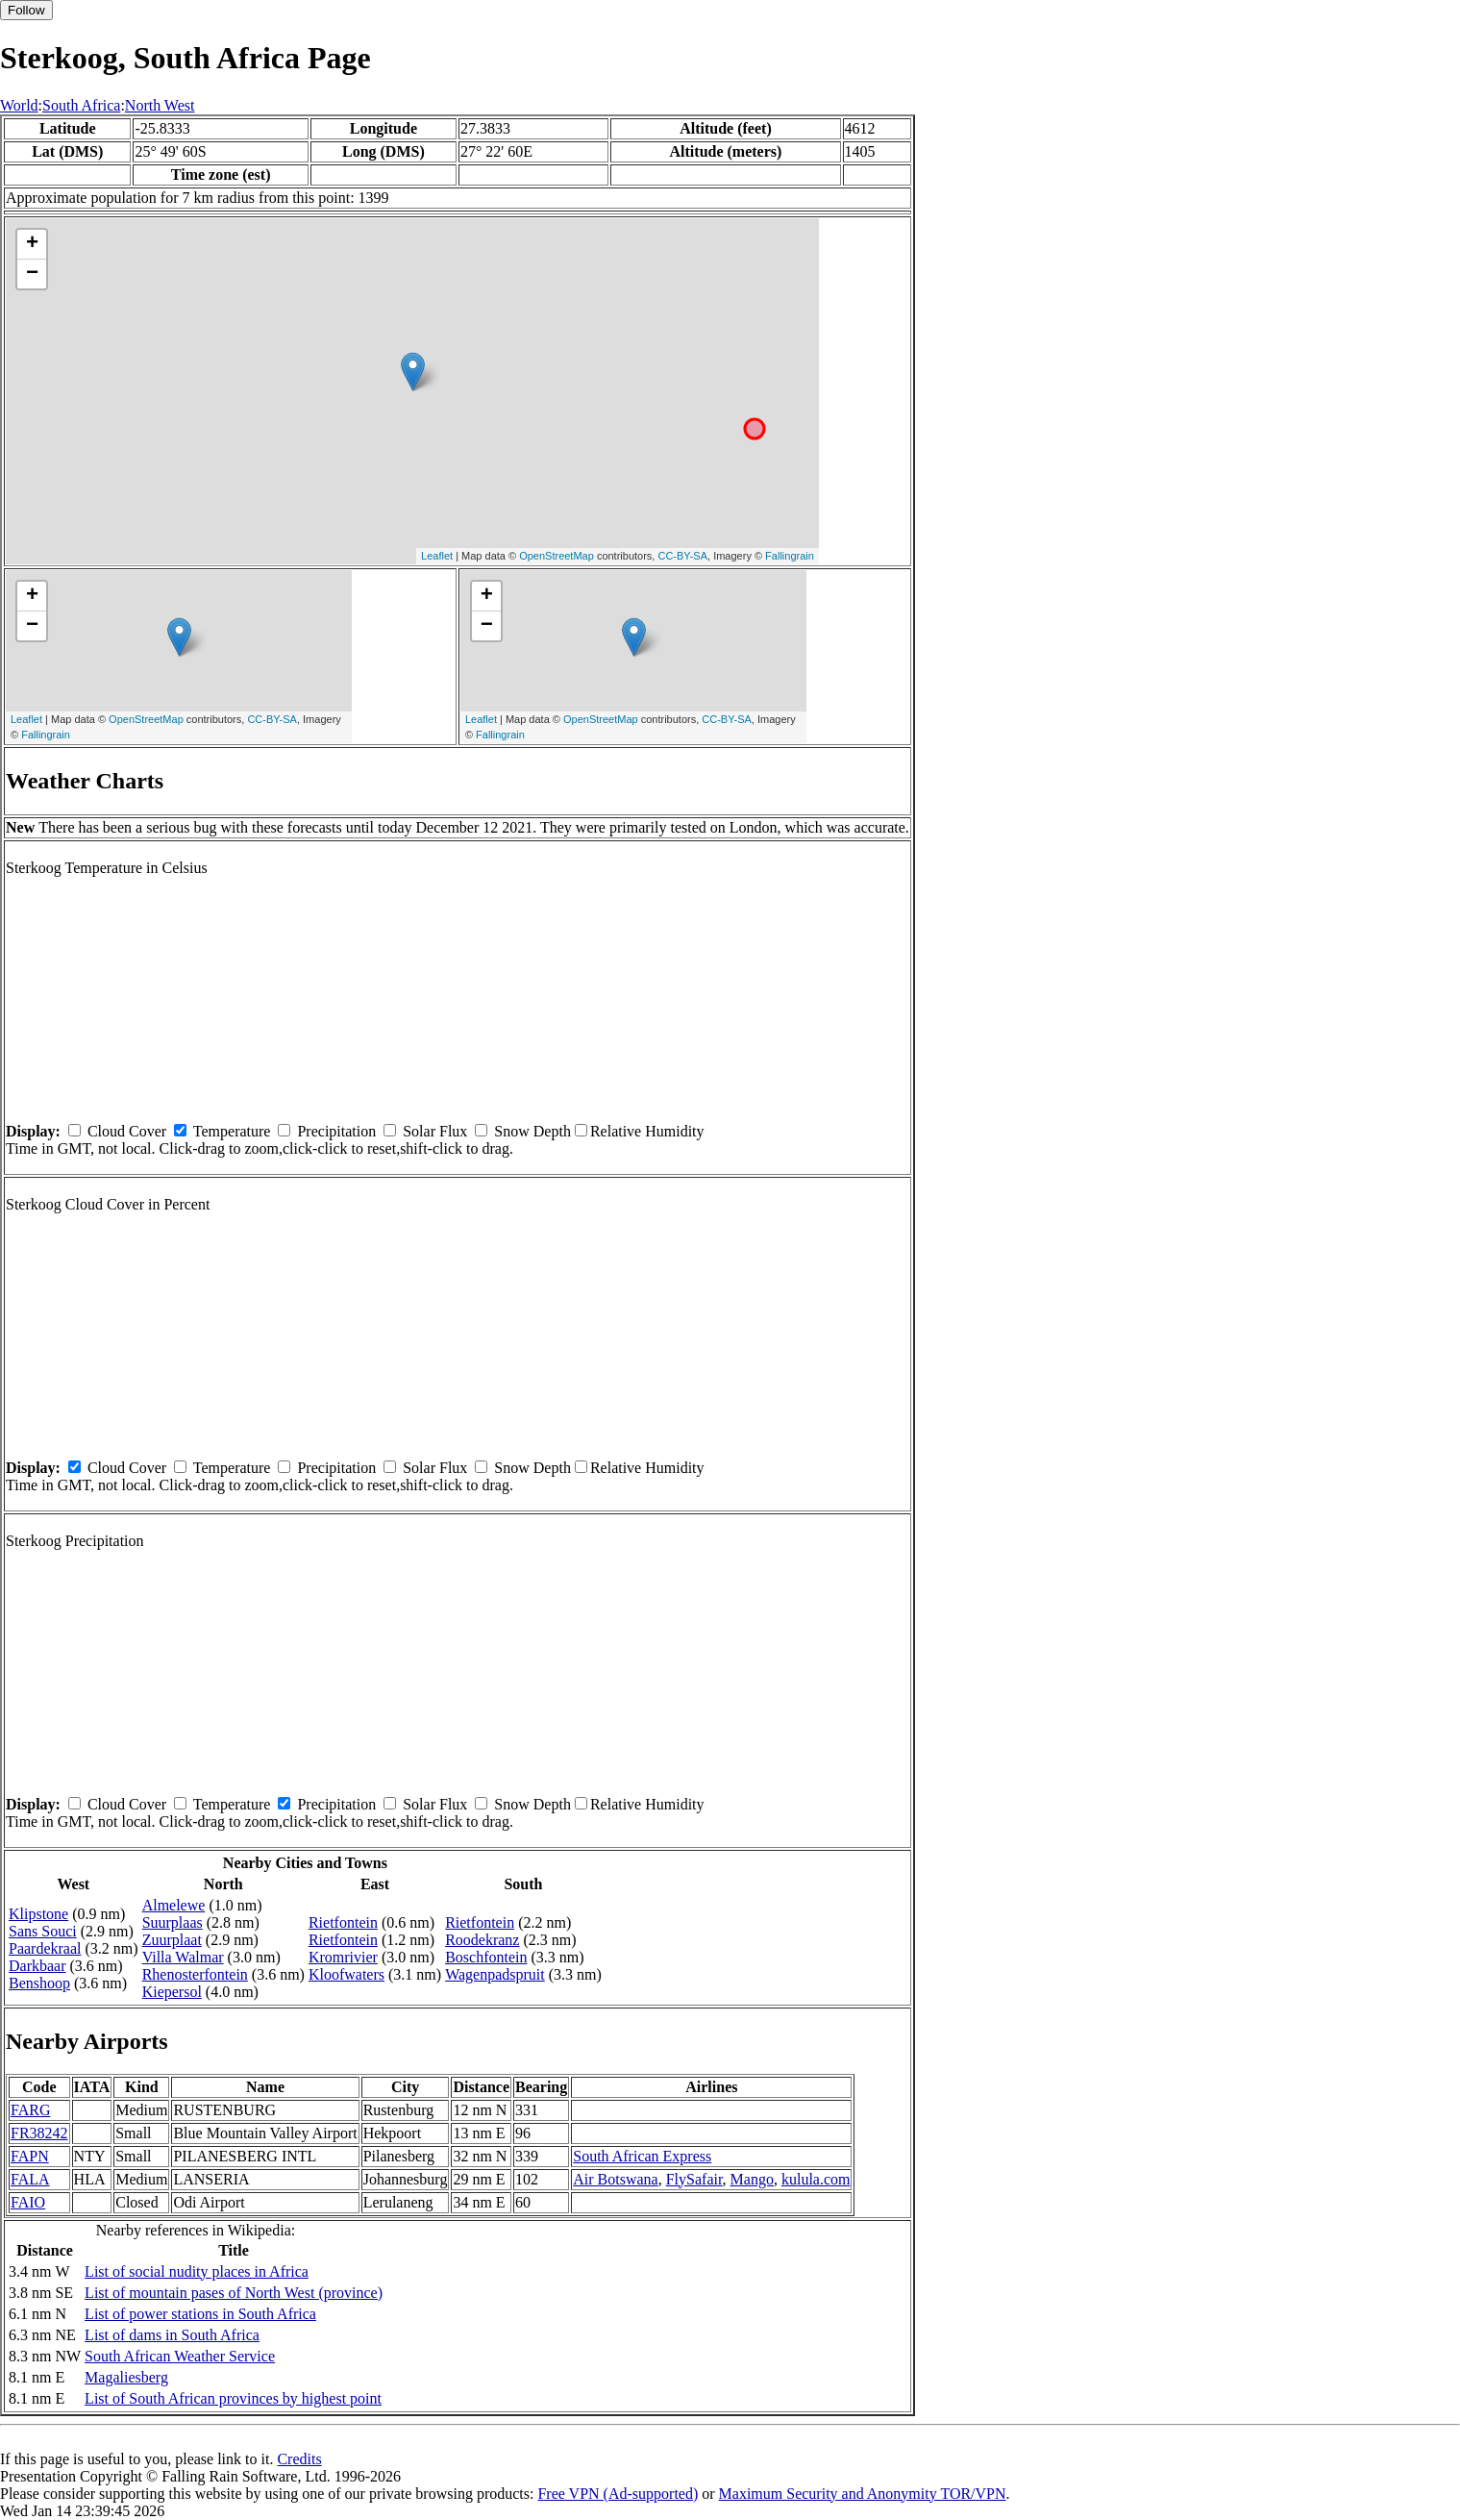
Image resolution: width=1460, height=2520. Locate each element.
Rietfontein (343, 1922)
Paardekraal (45, 1948)
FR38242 (39, 2133)
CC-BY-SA (682, 555)
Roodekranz (482, 1940)
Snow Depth (532, 1131)
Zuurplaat (172, 1940)
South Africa (81, 105)
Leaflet (437, 555)
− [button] (32, 274)
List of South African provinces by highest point (233, 2398)
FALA (30, 2179)
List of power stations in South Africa (200, 2314)
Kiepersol (172, 1992)
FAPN (30, 2156)
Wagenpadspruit (495, 1974)
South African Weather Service (180, 2356)
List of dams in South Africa (172, 2335)
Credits (299, 2459)
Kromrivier (343, 1957)
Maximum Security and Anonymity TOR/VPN (862, 2493)
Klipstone (38, 1914)
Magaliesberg (126, 2377)
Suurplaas (172, 1922)
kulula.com (816, 2179)
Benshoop (39, 1983)
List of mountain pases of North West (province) (234, 2292)
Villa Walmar (183, 1957)
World (19, 105)
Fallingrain (789, 555)
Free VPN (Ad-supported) (617, 2493)
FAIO (28, 2202)
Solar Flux (435, 1131)
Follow (26, 10)
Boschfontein (486, 1957)
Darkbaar (37, 1966)
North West (160, 105)
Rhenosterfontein (195, 1974)
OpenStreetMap (556, 555)
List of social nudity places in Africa (197, 2271)
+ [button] (32, 244)
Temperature (232, 1131)
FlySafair (694, 2179)
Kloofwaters (346, 1974)
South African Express (642, 2156)
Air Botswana (615, 2179)
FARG (31, 2110)
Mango (752, 2179)
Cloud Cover (126, 1131)
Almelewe (174, 1905)
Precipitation (336, 1131)
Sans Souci (43, 1931)
